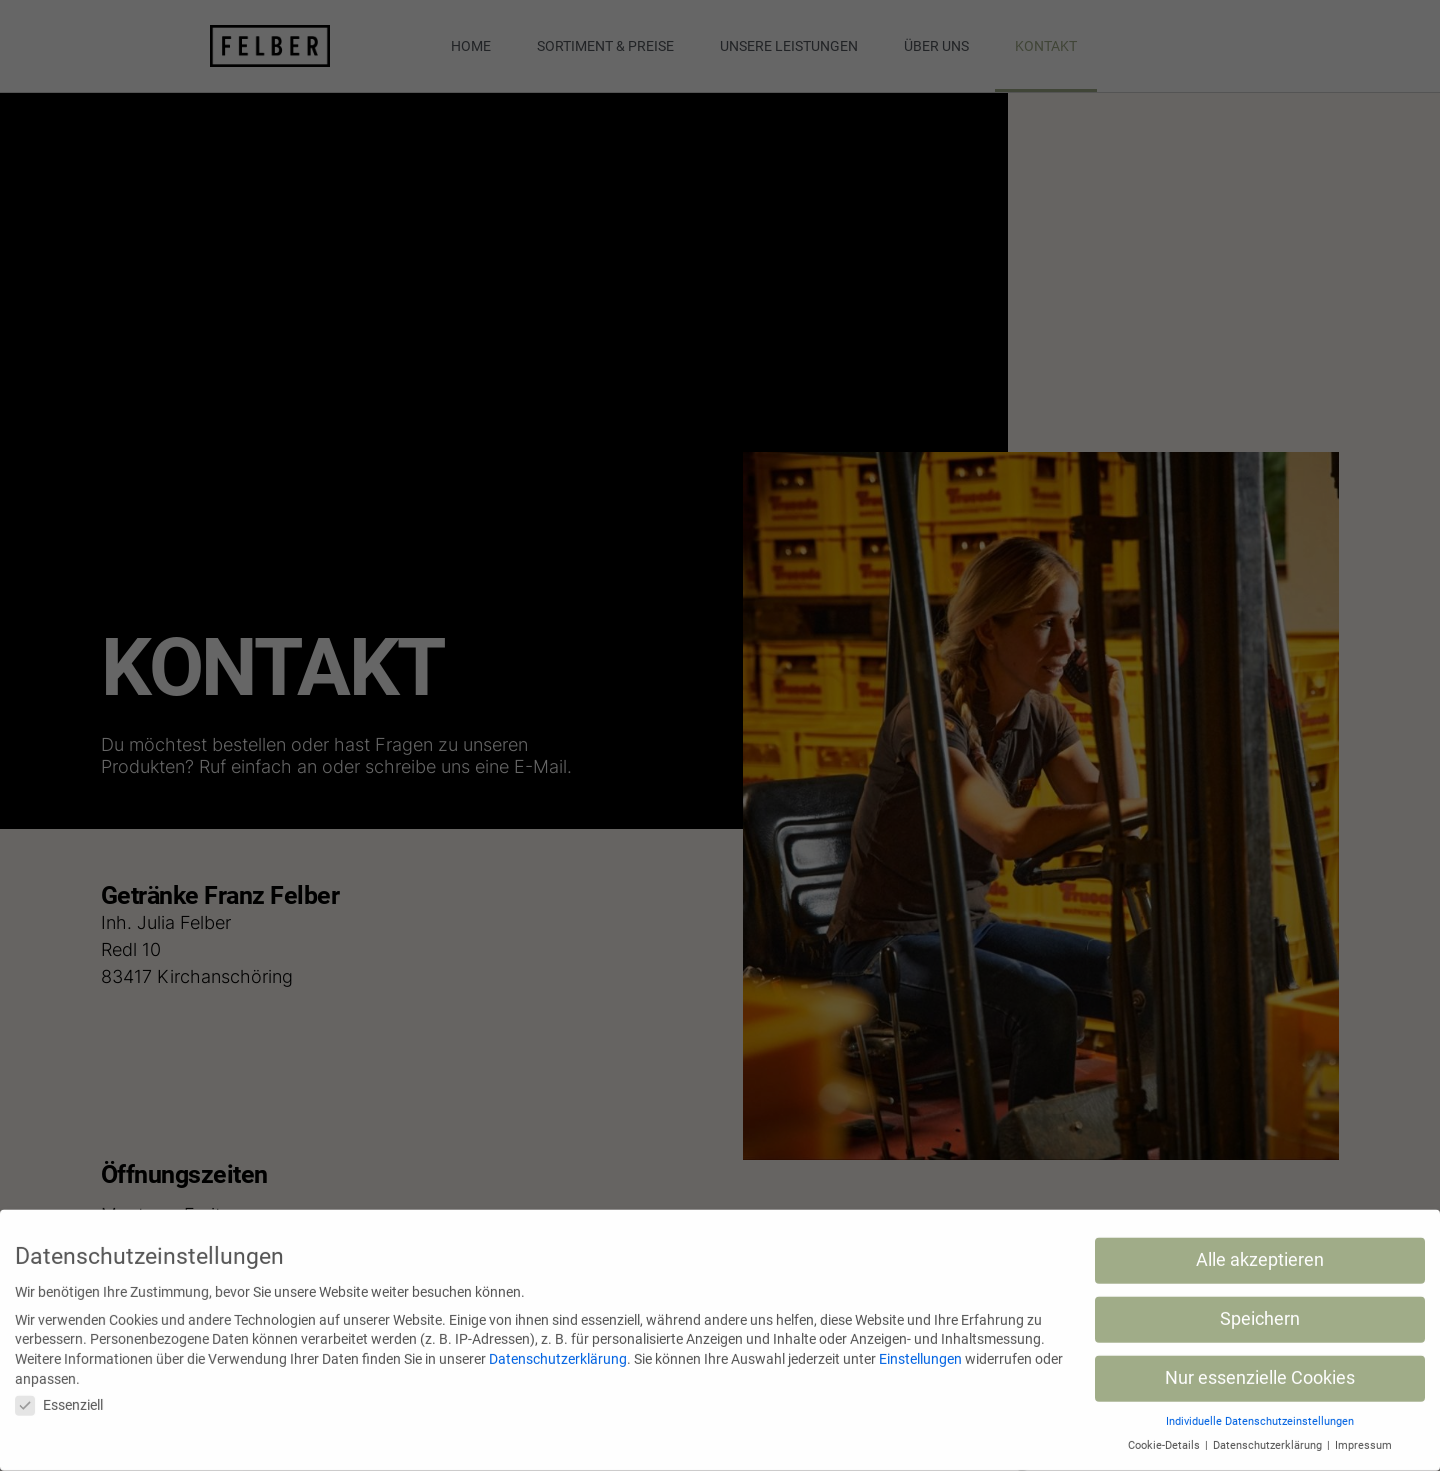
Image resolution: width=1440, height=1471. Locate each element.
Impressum (1363, 1436)
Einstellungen (920, 1350)
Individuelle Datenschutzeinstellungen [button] (1260, 1412)
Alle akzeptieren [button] (1260, 1251)
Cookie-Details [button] (1165, 1436)
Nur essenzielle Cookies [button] (1260, 1369)
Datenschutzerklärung (558, 1350)
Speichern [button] (1260, 1310)
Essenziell (59, 1396)
